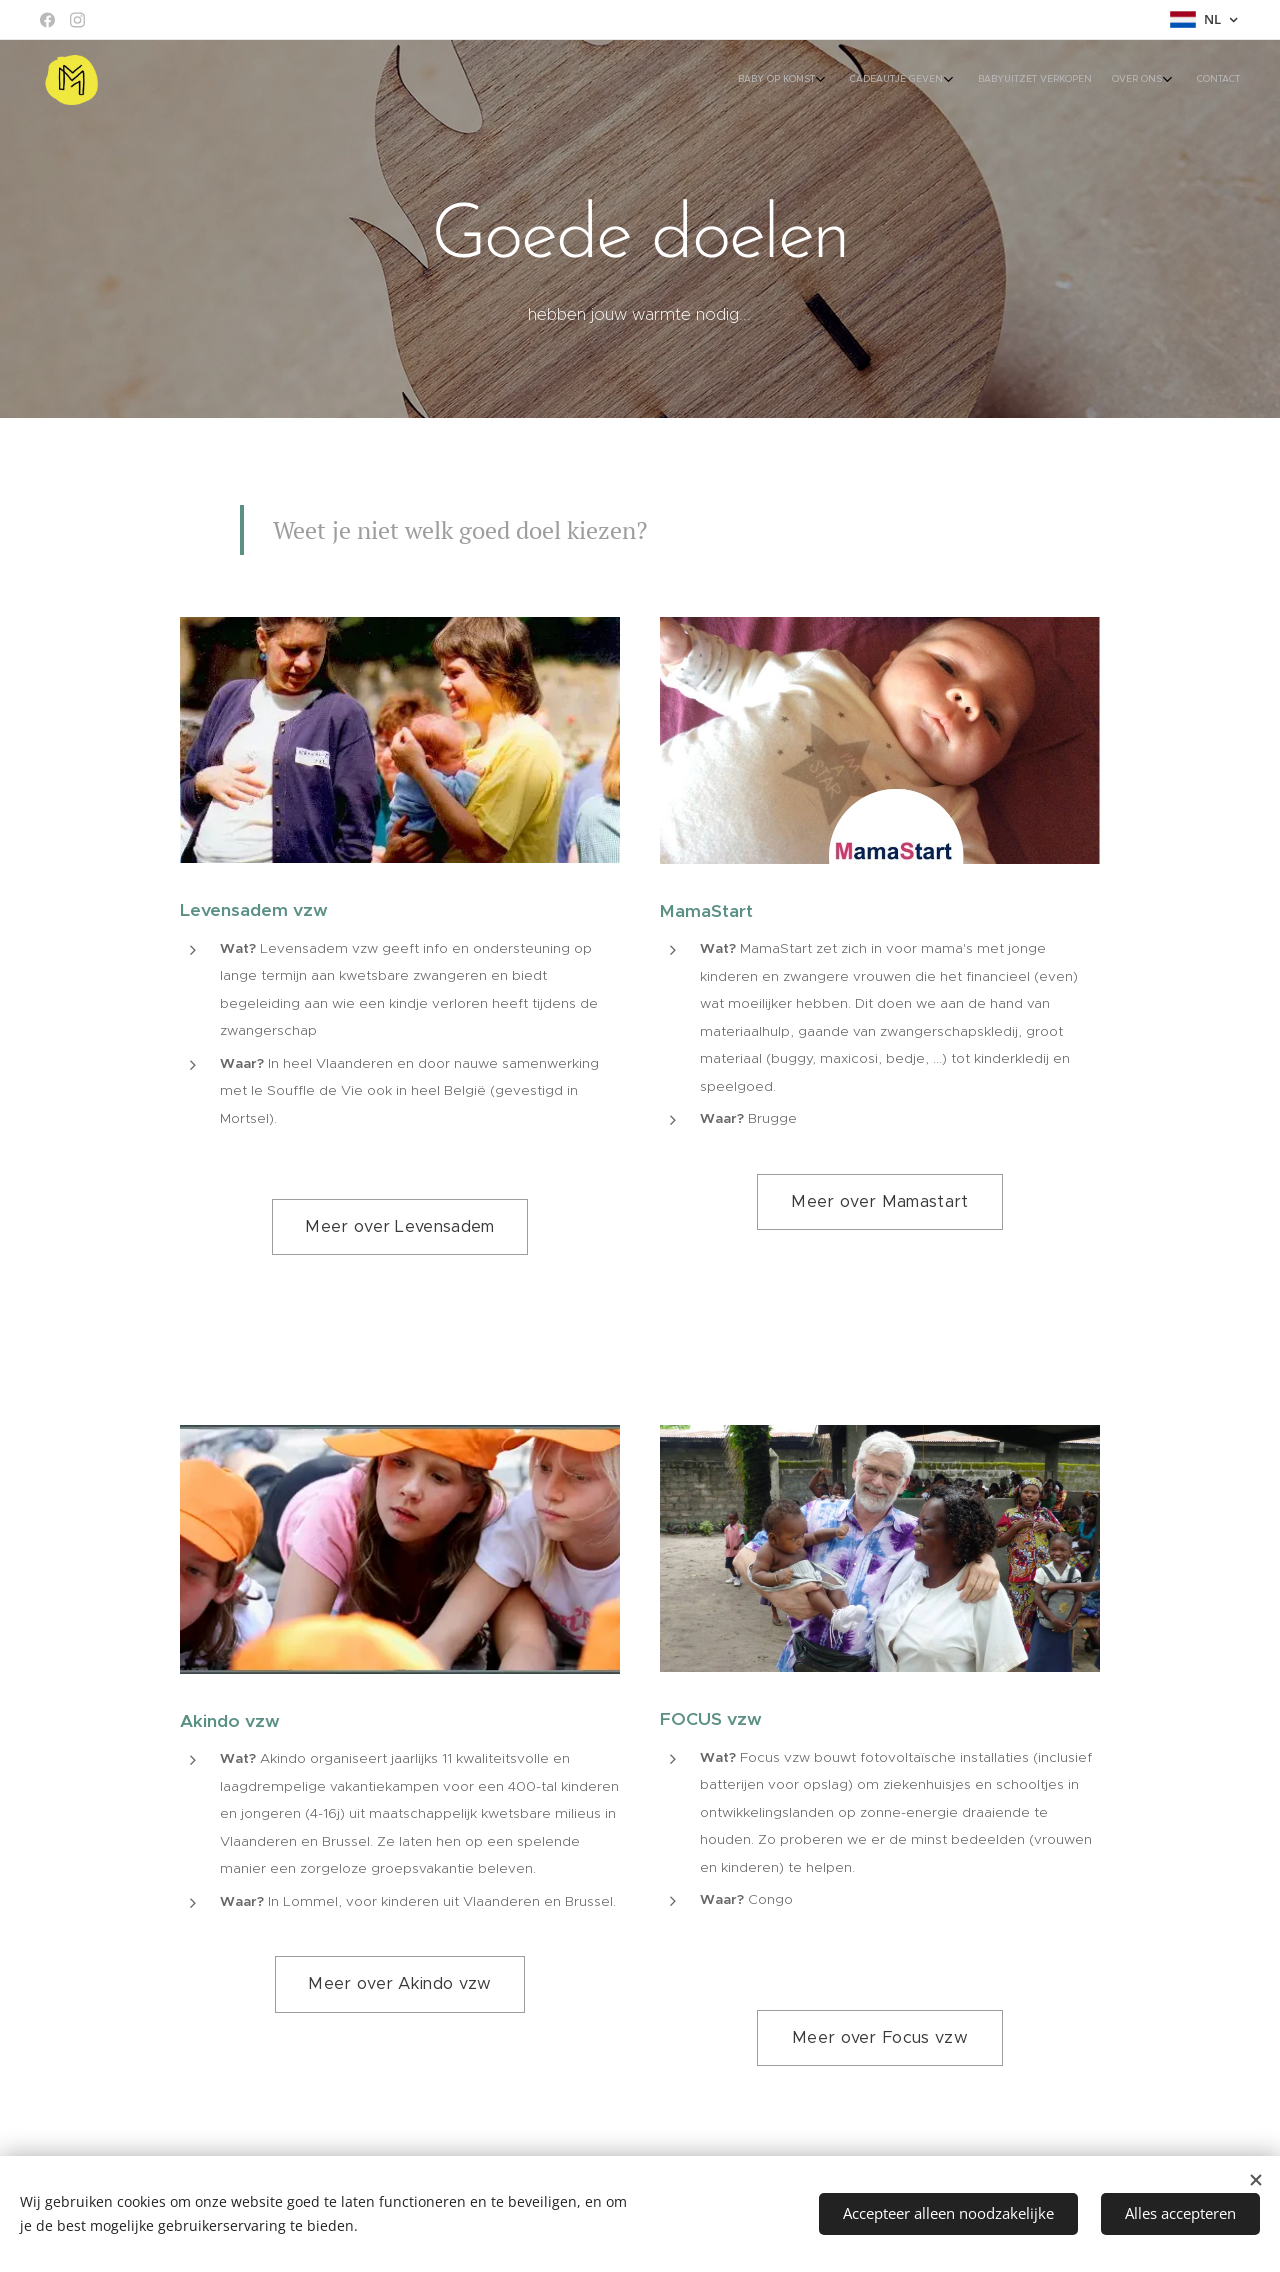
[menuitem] (1125, 81)
